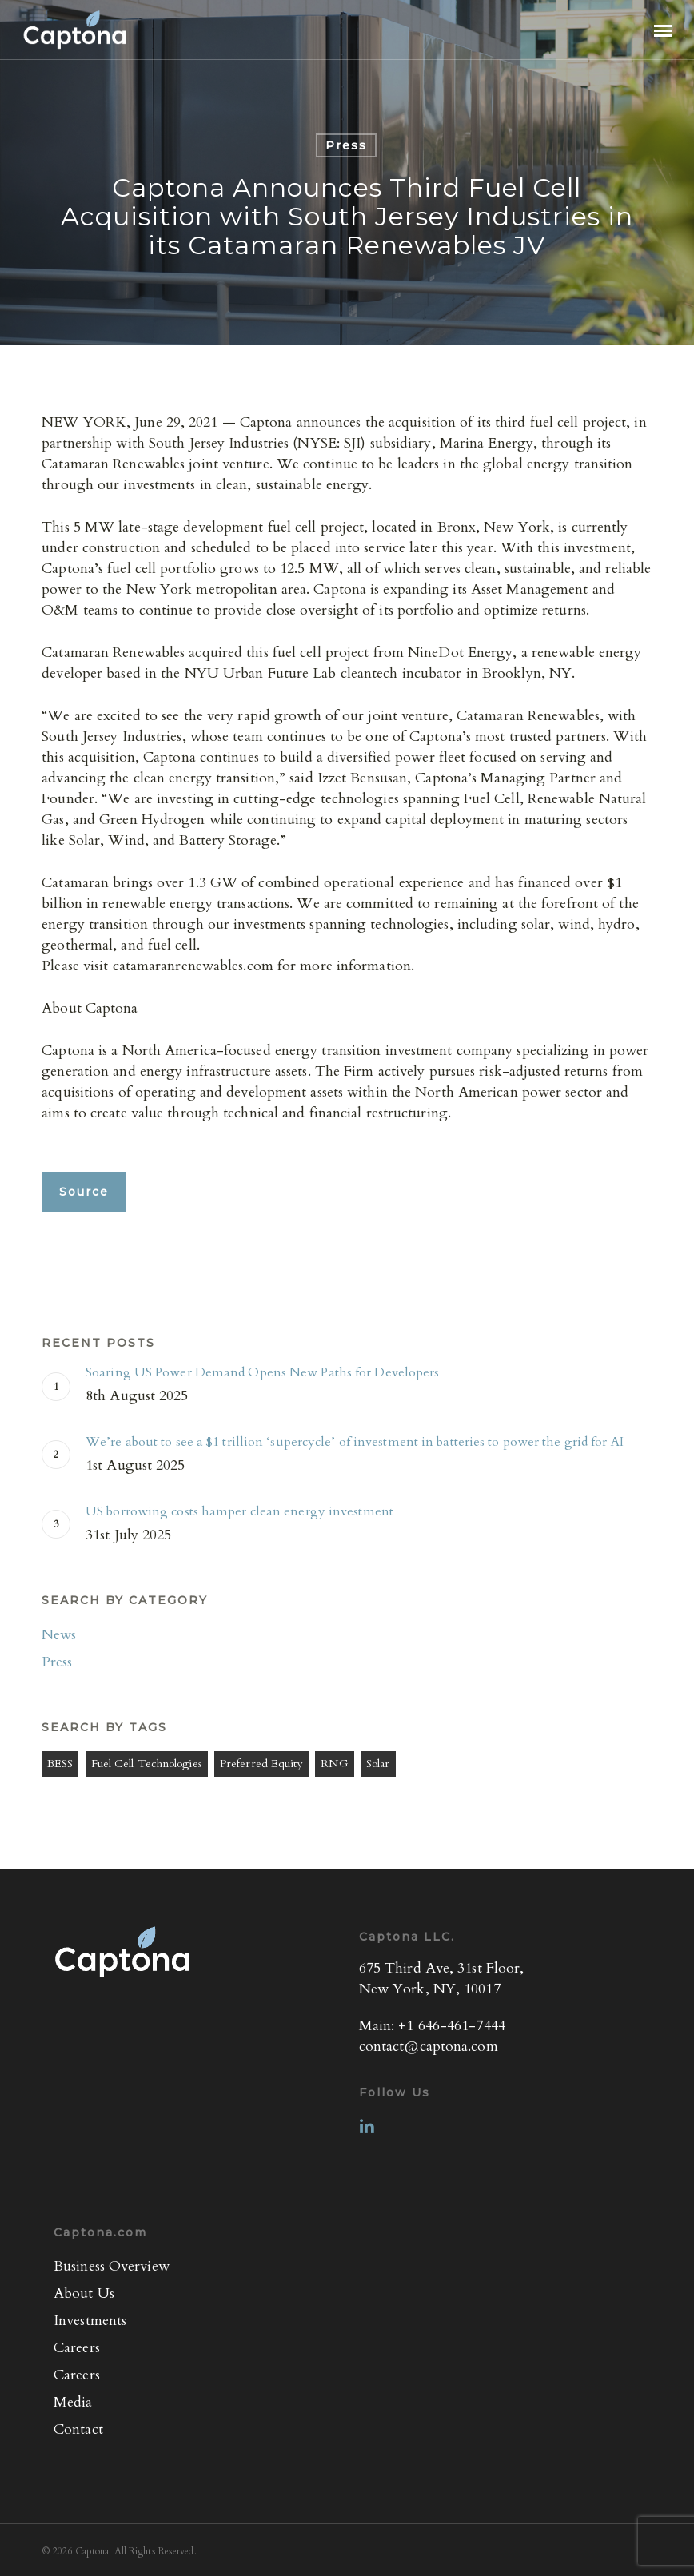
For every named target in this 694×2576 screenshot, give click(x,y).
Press (346, 145)
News (59, 1635)
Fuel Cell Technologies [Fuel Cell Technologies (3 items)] (146, 1763)
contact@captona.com (428, 2046)
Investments (90, 2321)
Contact (78, 2429)
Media (73, 2402)
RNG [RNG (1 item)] (335, 1763)
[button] (663, 30)
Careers (77, 2348)
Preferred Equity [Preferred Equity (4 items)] (261, 1763)
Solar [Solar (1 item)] (378, 1763)
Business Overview (112, 2266)
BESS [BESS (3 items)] (60, 1763)
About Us (84, 2293)
